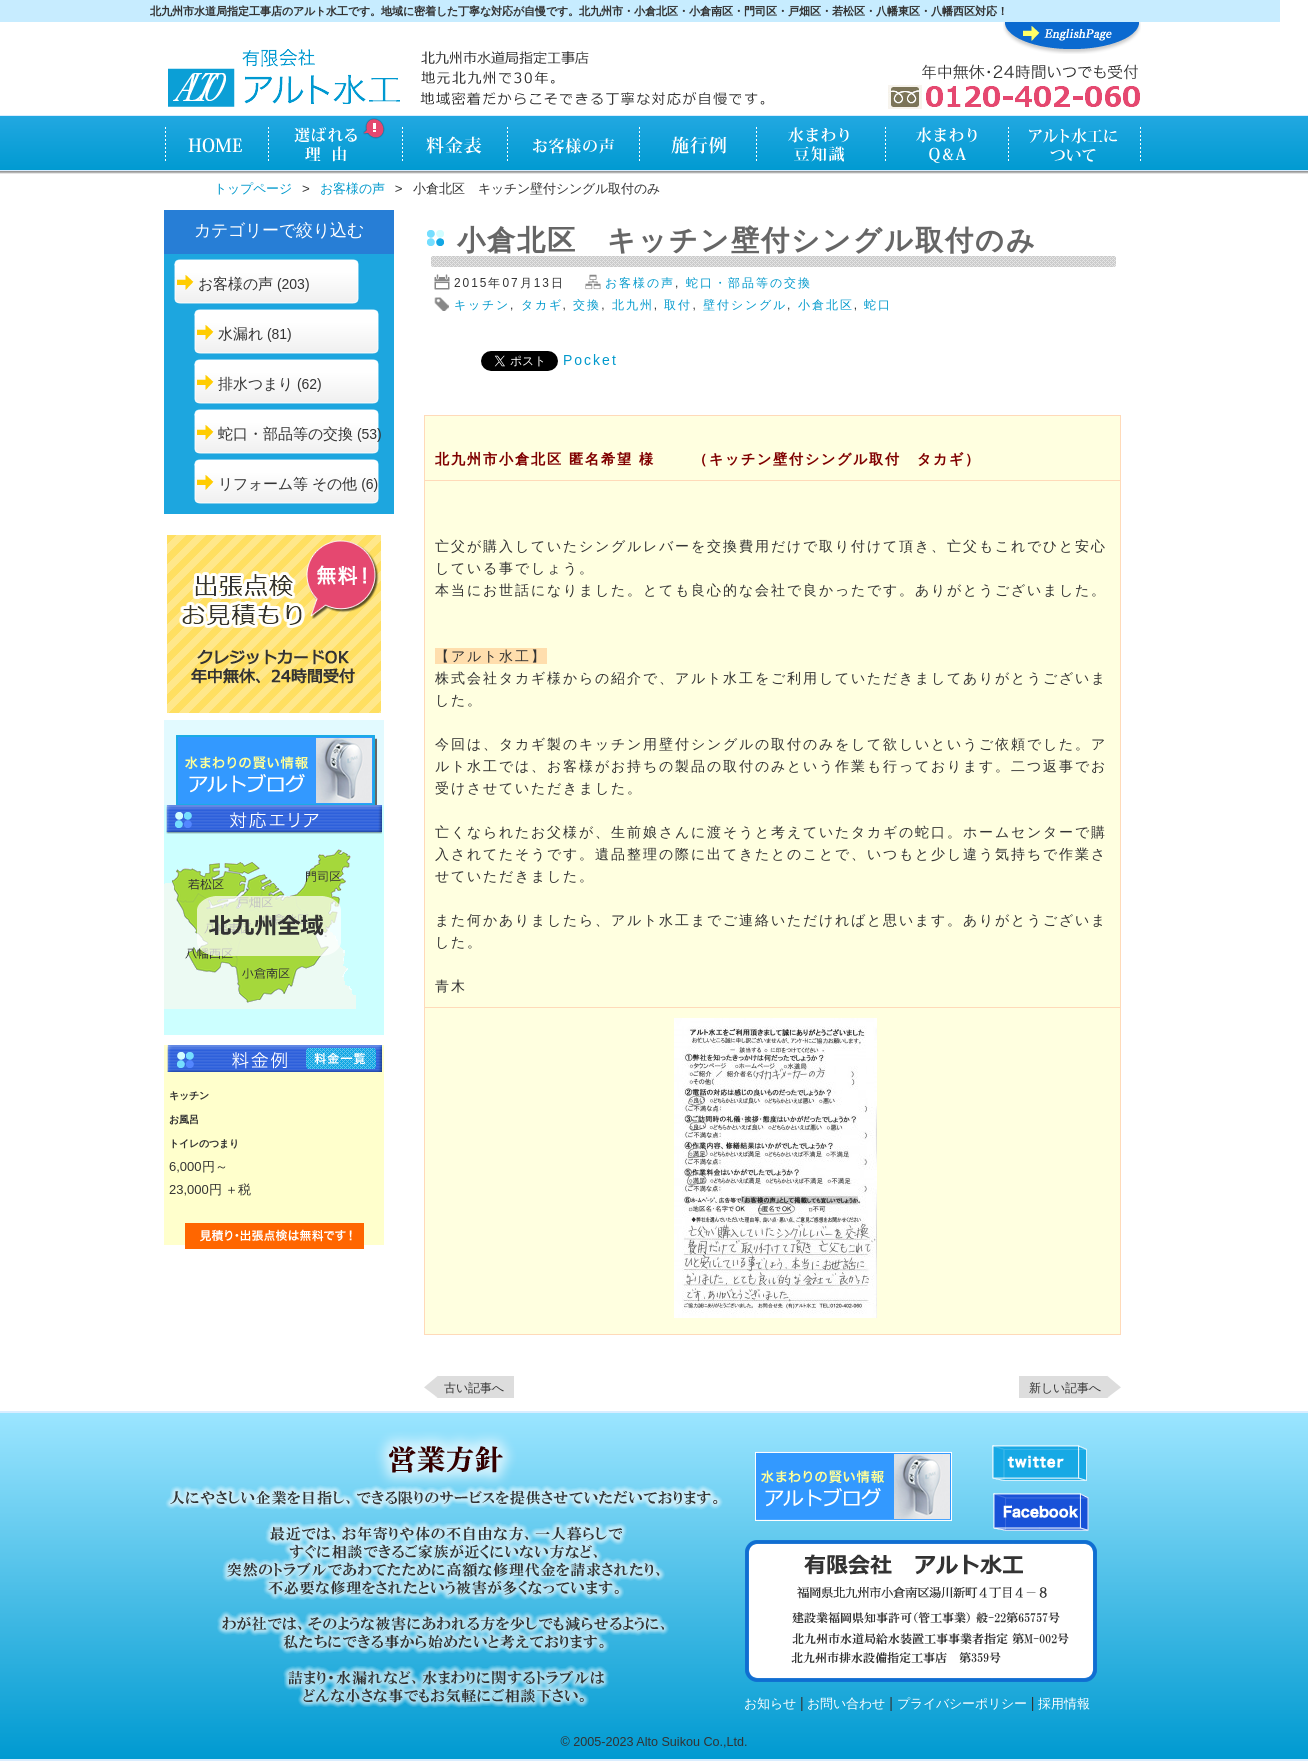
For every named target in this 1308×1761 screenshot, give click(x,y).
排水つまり (255, 383)
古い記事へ (474, 1388)
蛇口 (878, 305)
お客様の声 (573, 146)
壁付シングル (745, 305)
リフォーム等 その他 (287, 483)
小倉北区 (826, 305)
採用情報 (1064, 1704)
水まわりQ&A (946, 146)
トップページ (253, 188)
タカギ (542, 305)
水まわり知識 (821, 146)
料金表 (454, 146)
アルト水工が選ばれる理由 (334, 146)
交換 (587, 305)
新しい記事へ (1065, 1388)
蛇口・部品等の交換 (285, 433)
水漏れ (240, 333)
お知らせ (770, 1704)
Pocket (590, 360)
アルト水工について (1074, 146)
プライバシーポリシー (962, 1704)
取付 (678, 305)
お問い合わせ (846, 1704)
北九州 (633, 305)
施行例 (698, 146)
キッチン (482, 305)
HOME (215, 146)
